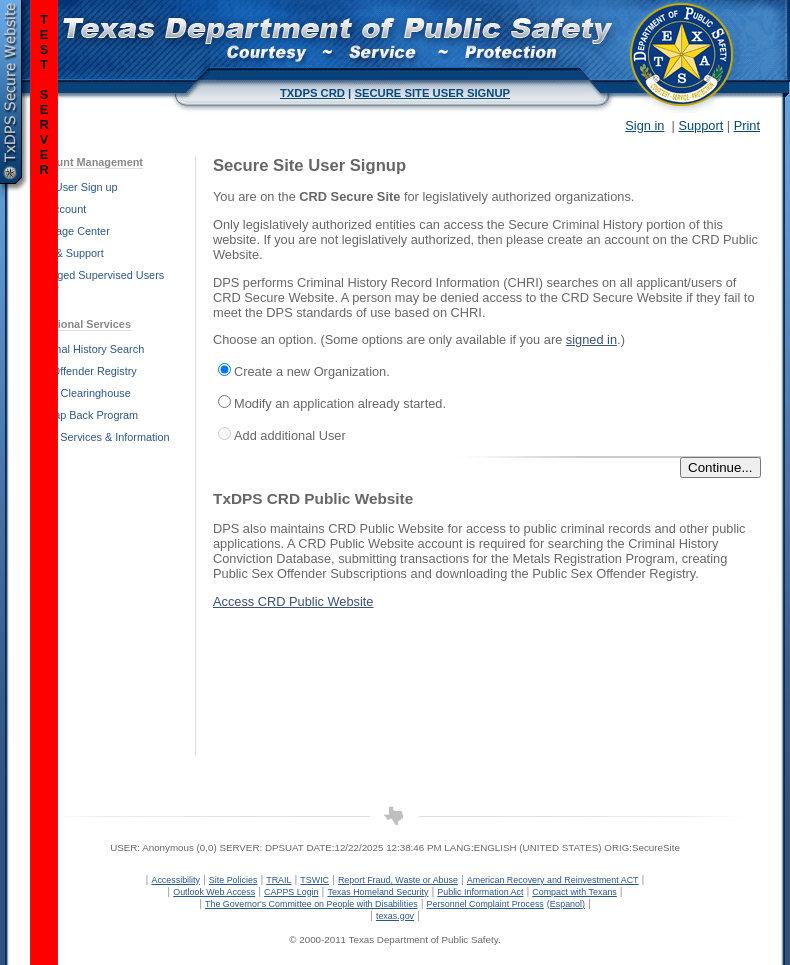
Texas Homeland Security (377, 892)
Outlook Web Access (214, 892)
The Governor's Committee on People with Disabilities (311, 904)
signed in (591, 339)
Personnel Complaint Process (484, 904)
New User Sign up (74, 187)
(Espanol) (566, 904)
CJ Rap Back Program (84, 415)
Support (700, 125)
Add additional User (290, 435)
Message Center (70, 231)
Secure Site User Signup (432, 93)
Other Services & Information (100, 437)
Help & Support (67, 253)
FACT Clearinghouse (80, 393)
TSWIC (314, 880)
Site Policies (233, 880)
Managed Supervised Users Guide (97, 281)
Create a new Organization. (312, 371)
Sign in (644, 125)
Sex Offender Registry (83, 371)
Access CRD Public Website (293, 601)
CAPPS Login (291, 892)
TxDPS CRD (312, 93)
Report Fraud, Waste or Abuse (398, 880)
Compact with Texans (574, 892)
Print (747, 125)
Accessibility (175, 880)
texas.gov (395, 916)
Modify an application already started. (340, 403)
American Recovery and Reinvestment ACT (553, 880)
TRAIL (278, 880)
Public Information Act (480, 892)
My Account (58, 209)
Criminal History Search (87, 349)
